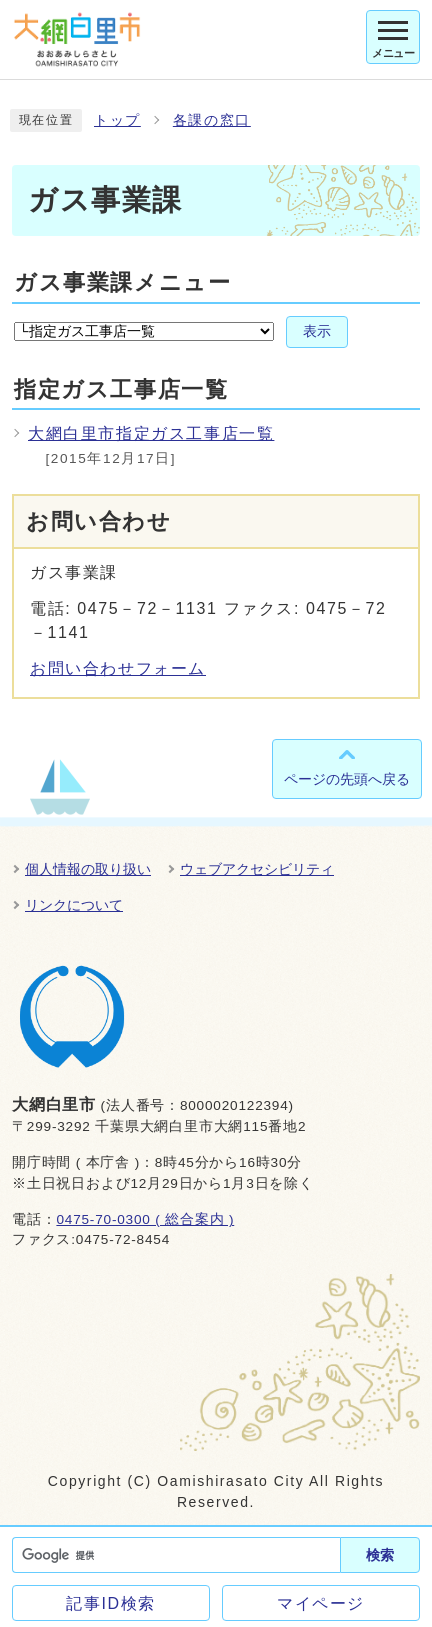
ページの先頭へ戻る (347, 779)
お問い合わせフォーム (118, 668)
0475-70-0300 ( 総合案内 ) (145, 1219)
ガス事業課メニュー (122, 282)
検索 (380, 1555)
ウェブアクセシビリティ (257, 869)
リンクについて (74, 905)
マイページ (321, 1603)
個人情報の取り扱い (88, 869)
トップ (117, 120)
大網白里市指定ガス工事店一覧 (151, 433)
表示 (317, 331)
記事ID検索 (111, 1603)
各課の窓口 (212, 120)
